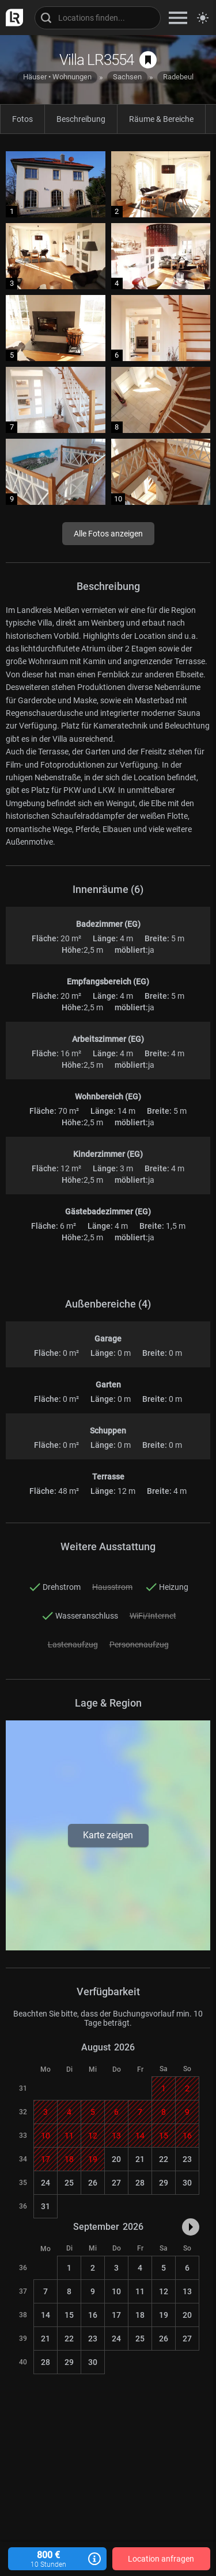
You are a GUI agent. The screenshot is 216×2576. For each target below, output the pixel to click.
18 (140, 2315)
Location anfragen (161, 2558)
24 (45, 2182)
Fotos (22, 119)
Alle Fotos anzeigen (108, 533)
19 (163, 2315)
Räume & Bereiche (161, 119)
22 (163, 2159)
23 (187, 2159)
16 (92, 2315)
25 (69, 2182)
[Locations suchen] (98, 17)
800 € (57, 2559)
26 (92, 2182)
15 (69, 2315)
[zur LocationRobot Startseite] (11, 17)
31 (45, 2206)
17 (116, 2315)
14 (45, 2315)
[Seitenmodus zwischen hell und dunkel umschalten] (202, 17)
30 (187, 2182)
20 (116, 2159)
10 (116, 2291)
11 (140, 2291)
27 (116, 2182)
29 (163, 2182)
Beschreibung (80, 119)
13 (187, 2291)
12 (163, 2291)
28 (140, 2182)
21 (140, 2159)
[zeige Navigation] (178, 17)
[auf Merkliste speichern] (148, 59)
